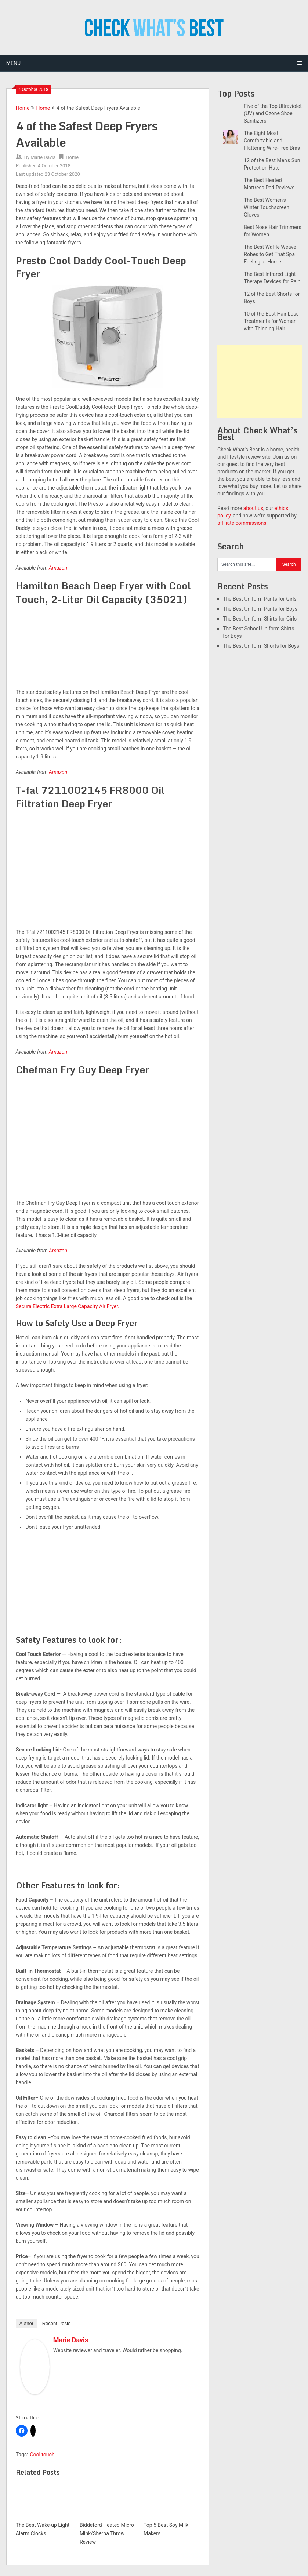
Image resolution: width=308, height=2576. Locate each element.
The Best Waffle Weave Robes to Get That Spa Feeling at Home (270, 254)
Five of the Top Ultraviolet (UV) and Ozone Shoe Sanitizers (273, 113)
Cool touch (42, 2454)
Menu (13, 63)
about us (253, 508)
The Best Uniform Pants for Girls (260, 599)
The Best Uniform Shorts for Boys (261, 646)
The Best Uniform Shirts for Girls (260, 619)
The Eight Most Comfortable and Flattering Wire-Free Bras (272, 140)
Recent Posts (56, 2323)
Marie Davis (42, 157)
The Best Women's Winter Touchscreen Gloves (266, 207)
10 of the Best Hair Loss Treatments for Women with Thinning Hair (271, 321)
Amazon (58, 568)
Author (26, 2323)
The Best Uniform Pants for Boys (260, 609)
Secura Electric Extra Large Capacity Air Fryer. (67, 1306)
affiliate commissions (242, 523)
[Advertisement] (259, 381)
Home (23, 108)
